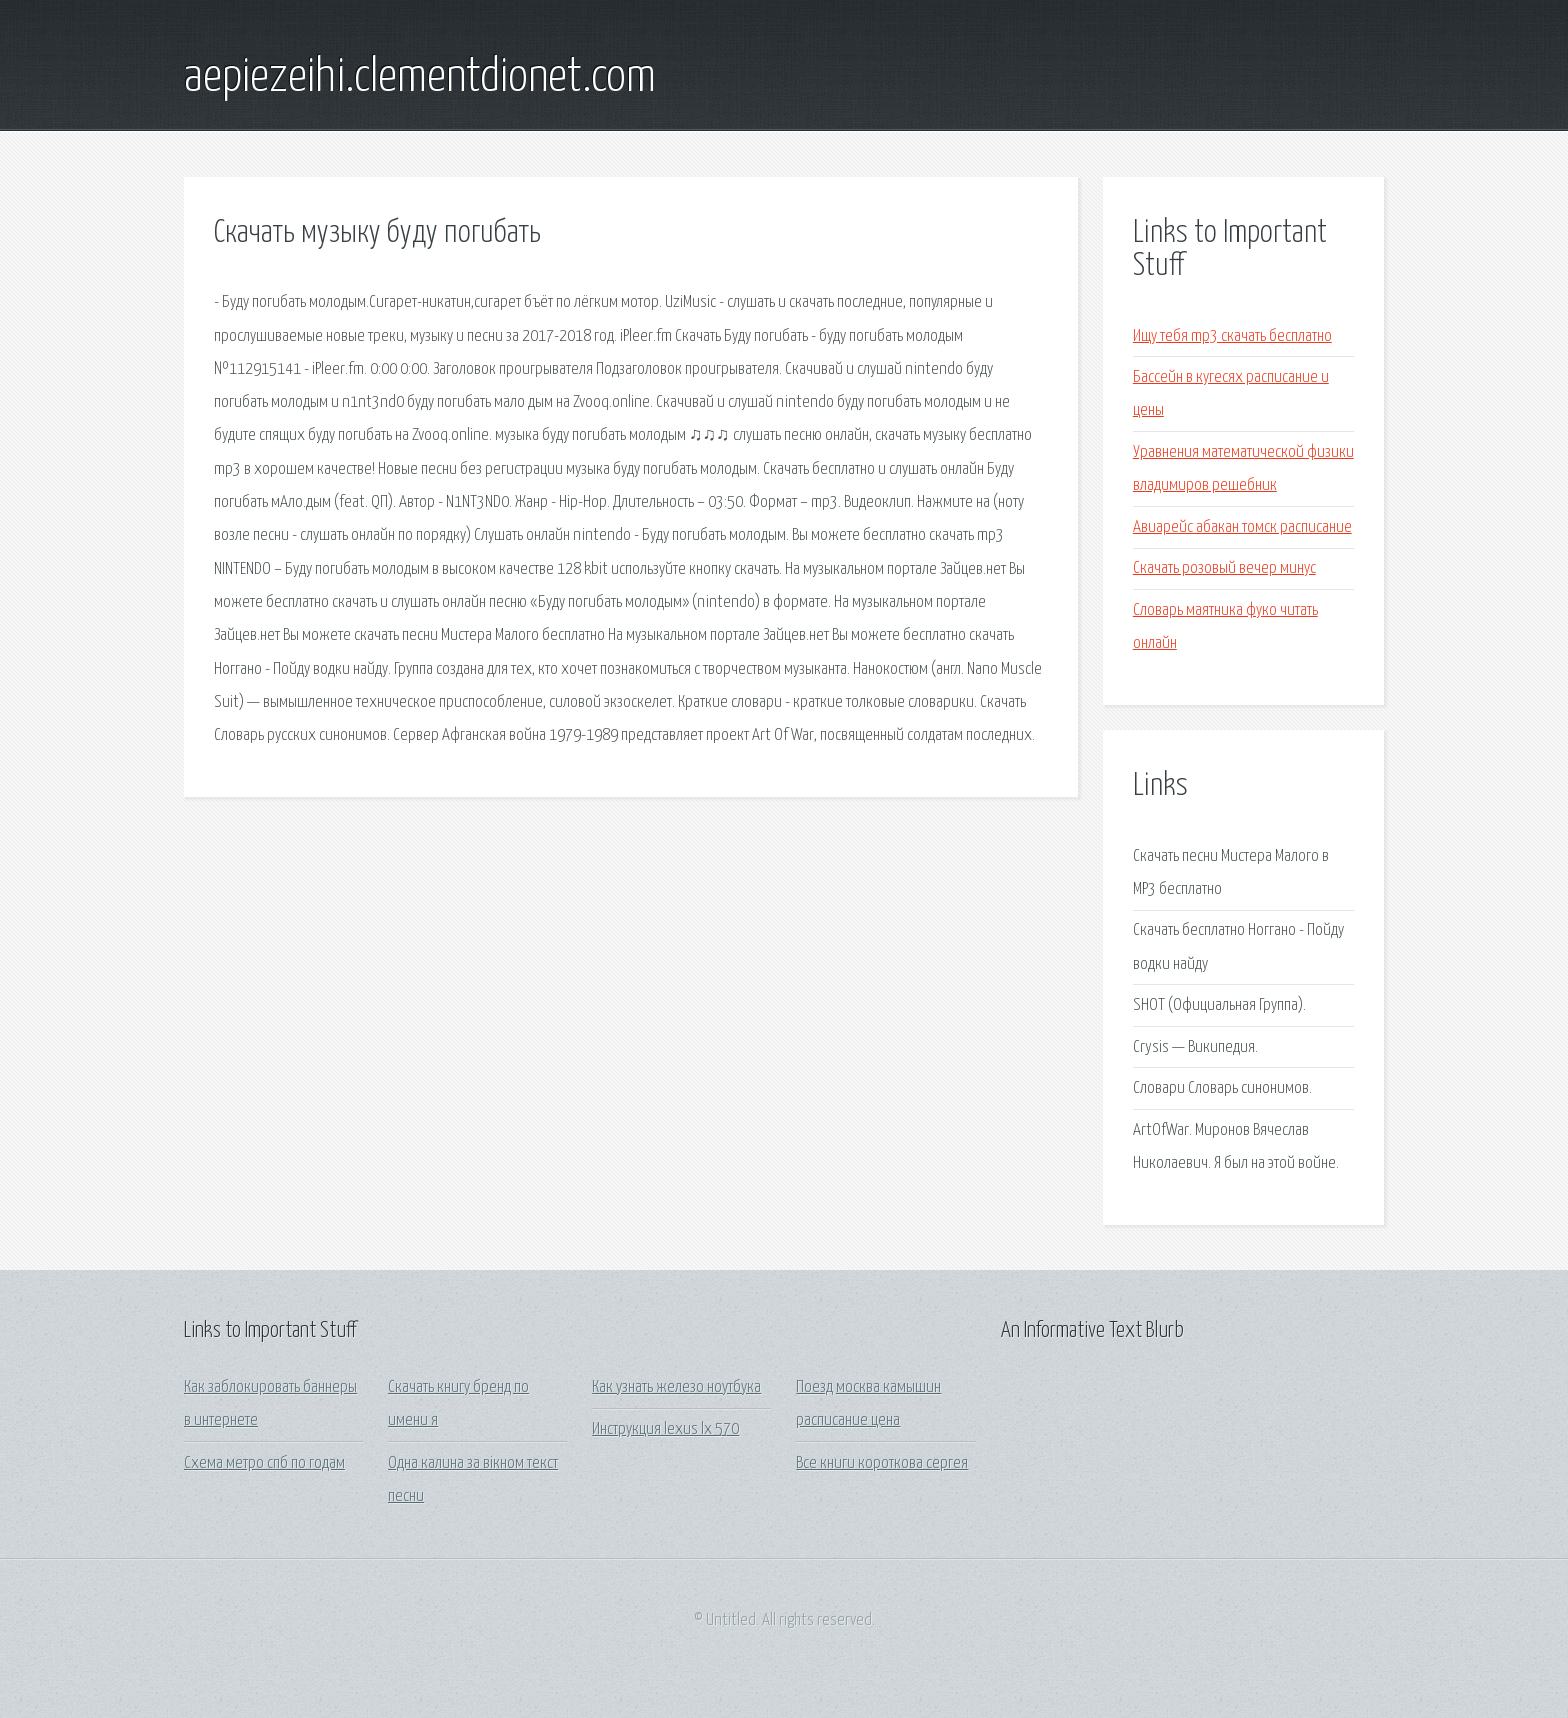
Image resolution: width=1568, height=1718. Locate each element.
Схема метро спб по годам (264, 1463)
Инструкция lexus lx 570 (665, 1429)
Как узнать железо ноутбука (676, 1387)
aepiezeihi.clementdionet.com (420, 78)
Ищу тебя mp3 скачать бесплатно (1232, 336)
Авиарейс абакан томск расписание (1242, 527)
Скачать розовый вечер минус (1224, 568)
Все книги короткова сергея (882, 1463)
